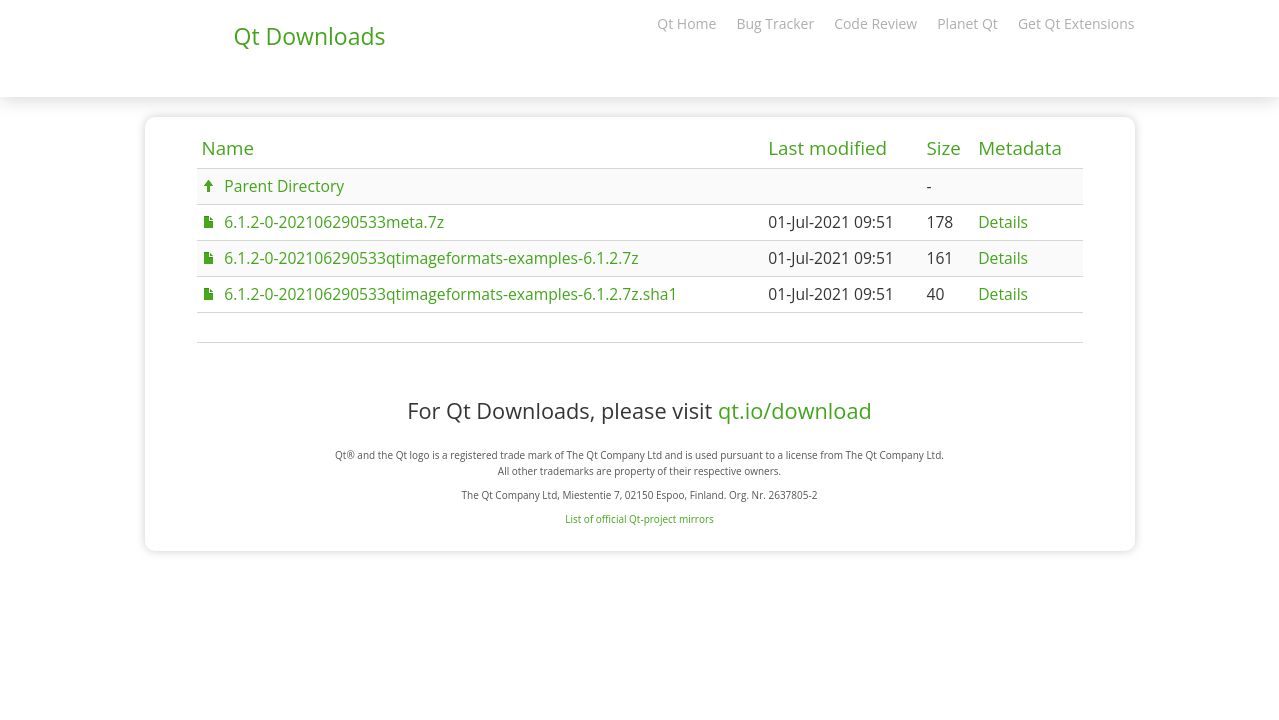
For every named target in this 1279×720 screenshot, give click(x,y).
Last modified (827, 148)
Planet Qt (967, 23)
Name (228, 148)
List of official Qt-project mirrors (639, 519)
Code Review (875, 23)
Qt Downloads (310, 36)
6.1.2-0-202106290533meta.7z (334, 222)
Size (943, 148)
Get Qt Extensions (1076, 23)
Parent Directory (284, 186)
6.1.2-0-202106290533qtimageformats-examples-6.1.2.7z (431, 258)
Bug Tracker (775, 23)
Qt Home (686, 23)
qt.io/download (795, 410)
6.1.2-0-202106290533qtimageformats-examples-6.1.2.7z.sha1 (450, 294)
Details (1003, 222)
